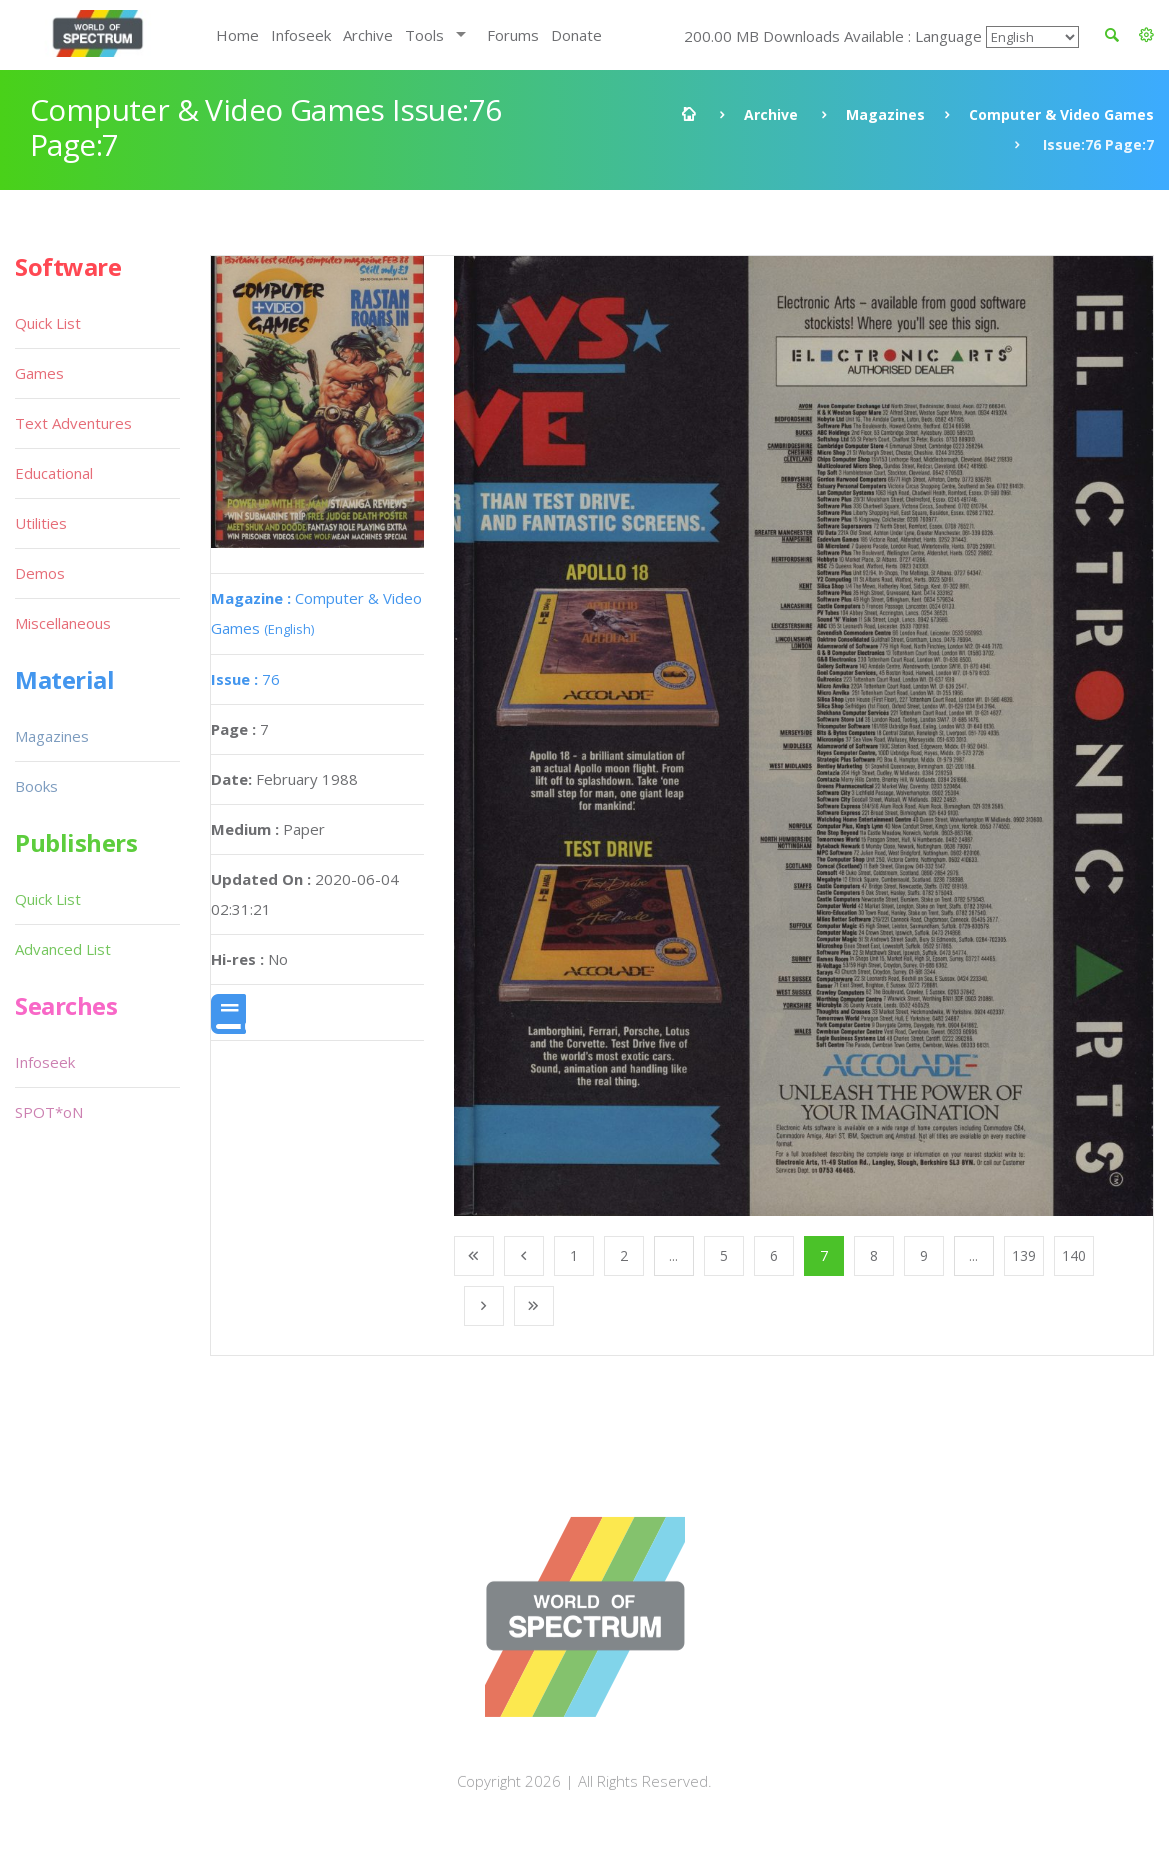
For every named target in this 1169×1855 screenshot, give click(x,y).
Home (237, 35)
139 (1024, 1255)
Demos (40, 573)
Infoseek (301, 35)
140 (1074, 1255)
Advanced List (63, 949)
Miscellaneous (63, 623)
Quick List (48, 323)
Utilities (41, 523)
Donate (576, 35)
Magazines (885, 114)
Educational (54, 473)
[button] (1146, 35)
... (673, 1255)
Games (39, 373)
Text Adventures (73, 423)
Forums (513, 35)
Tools (424, 35)
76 (245, 679)
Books (36, 786)
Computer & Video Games (1061, 114)
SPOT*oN (49, 1112)
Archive (368, 35)
